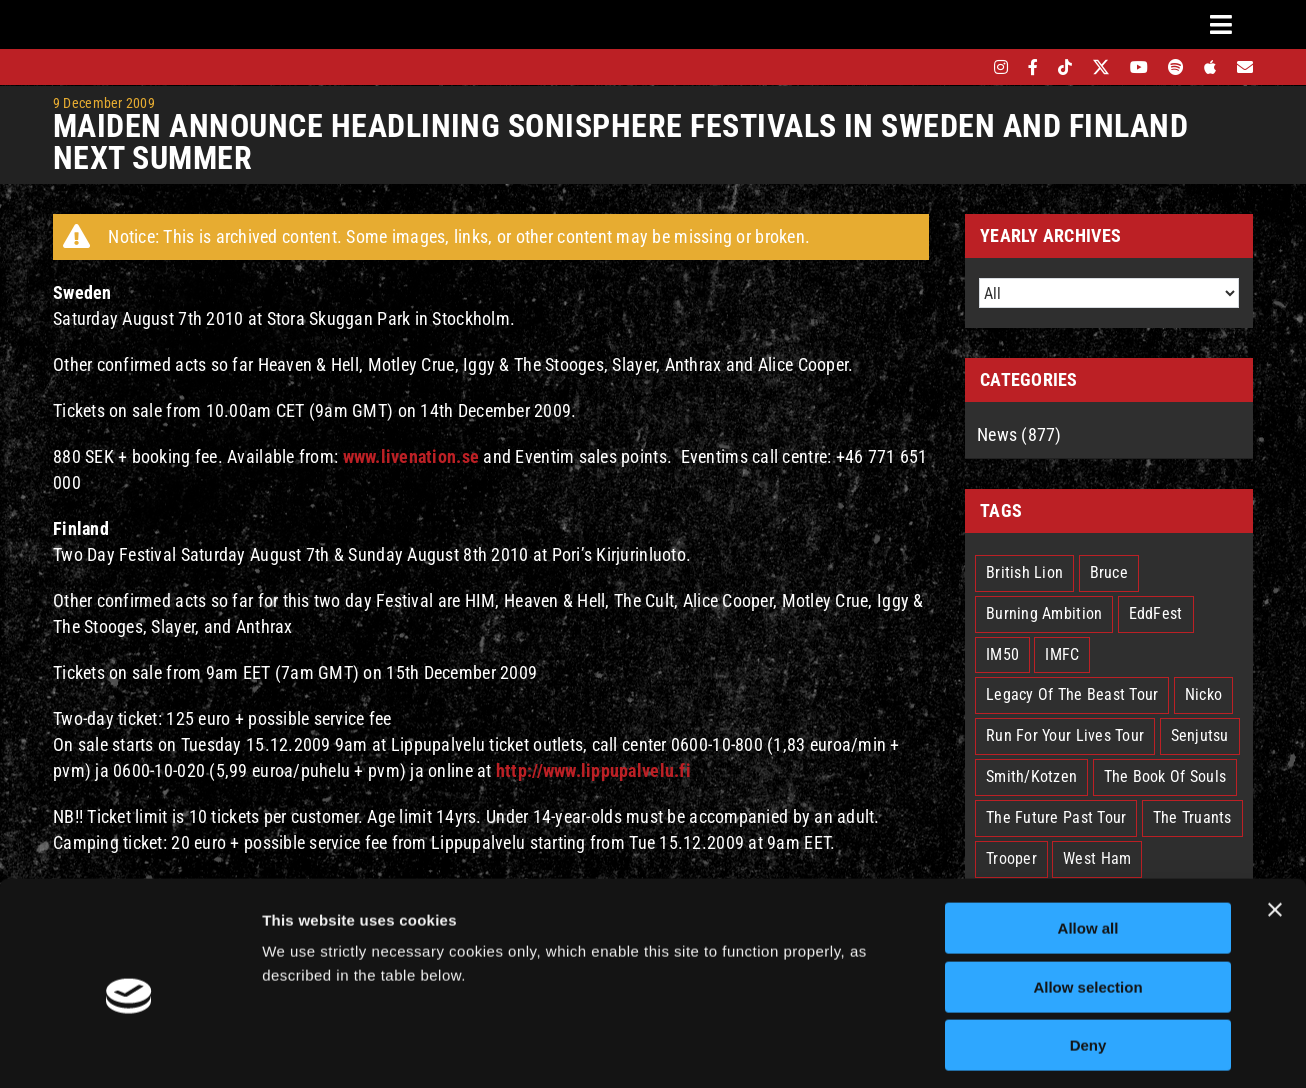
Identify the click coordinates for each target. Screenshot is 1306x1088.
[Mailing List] (1245, 67)
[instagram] (1001, 67)
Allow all (1088, 843)
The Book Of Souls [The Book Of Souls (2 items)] (1165, 776)
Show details (1049, 1048)
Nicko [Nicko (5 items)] (1203, 694)
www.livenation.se (411, 456)
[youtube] (1139, 67)
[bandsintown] (966, 67)
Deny (1088, 960)
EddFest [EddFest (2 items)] (1156, 613)
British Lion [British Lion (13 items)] (1024, 572)
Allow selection (1087, 902)
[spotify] (1176, 67)
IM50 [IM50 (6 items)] (1002, 654)
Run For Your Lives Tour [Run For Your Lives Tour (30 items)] (1065, 735)
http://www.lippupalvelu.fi (593, 770)
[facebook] (1033, 67)
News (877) (1019, 434)
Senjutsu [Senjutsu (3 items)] (1200, 735)
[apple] (1210, 67)
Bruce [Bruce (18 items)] (1109, 572)
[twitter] (1101, 67)
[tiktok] (1065, 67)
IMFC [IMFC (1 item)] (1062, 654)
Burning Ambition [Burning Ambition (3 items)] (1044, 613)
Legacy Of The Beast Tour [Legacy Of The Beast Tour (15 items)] (1072, 694)
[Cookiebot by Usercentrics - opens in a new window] (129, 1049)
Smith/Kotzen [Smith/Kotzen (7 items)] (1031, 776)
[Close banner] (1275, 825)
